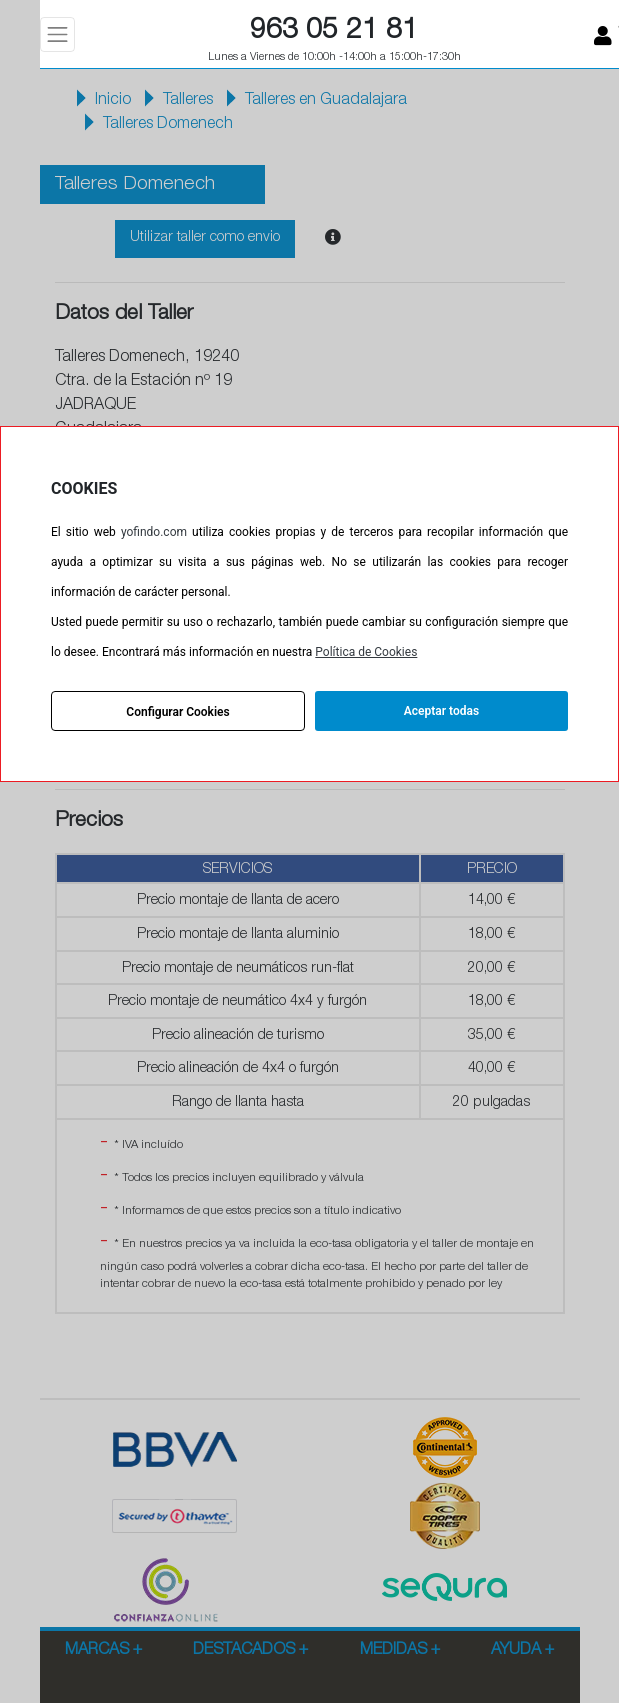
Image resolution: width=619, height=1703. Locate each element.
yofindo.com (154, 532)
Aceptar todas (441, 711)
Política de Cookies (366, 652)
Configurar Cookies (177, 712)
